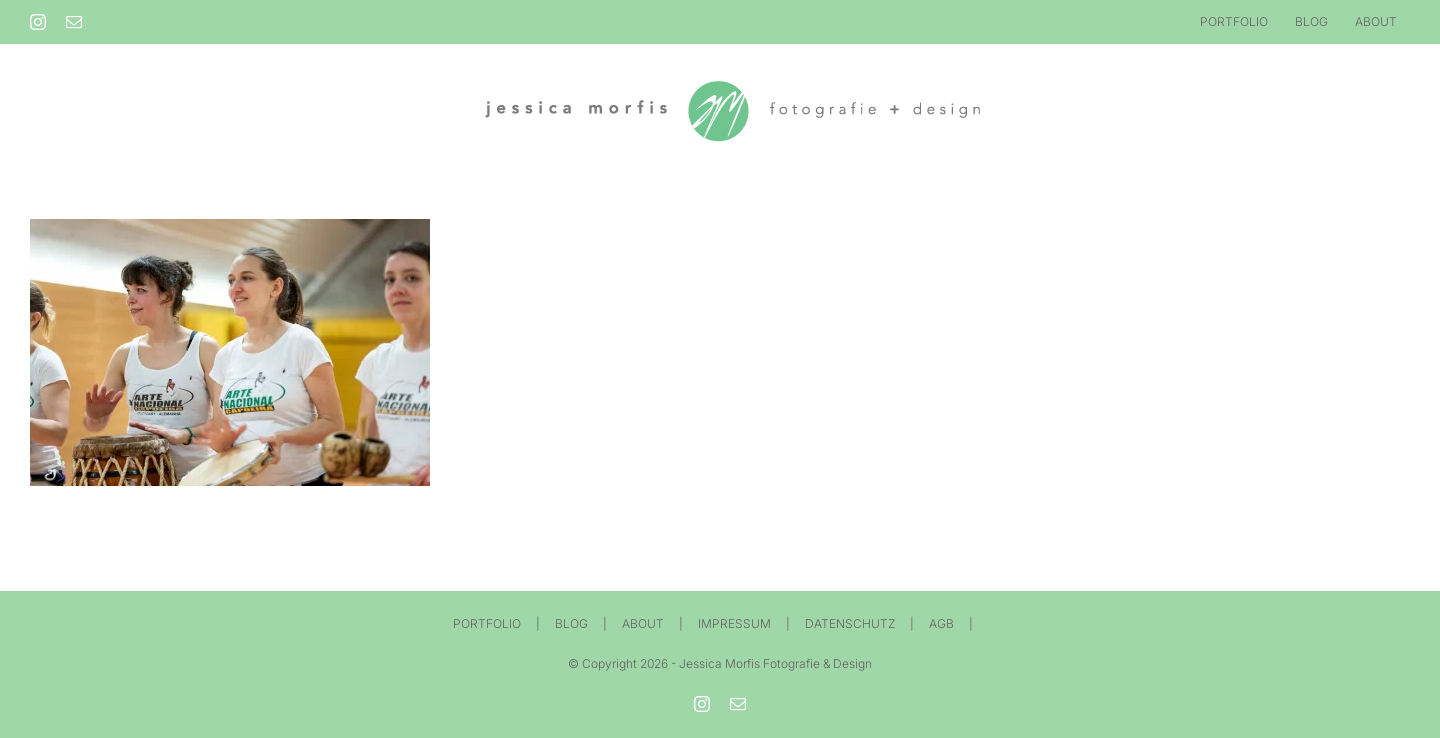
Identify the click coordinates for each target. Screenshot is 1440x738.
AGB (941, 623)
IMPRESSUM (734, 623)
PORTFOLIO (487, 623)
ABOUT (643, 623)
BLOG (571, 623)
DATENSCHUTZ (850, 623)
